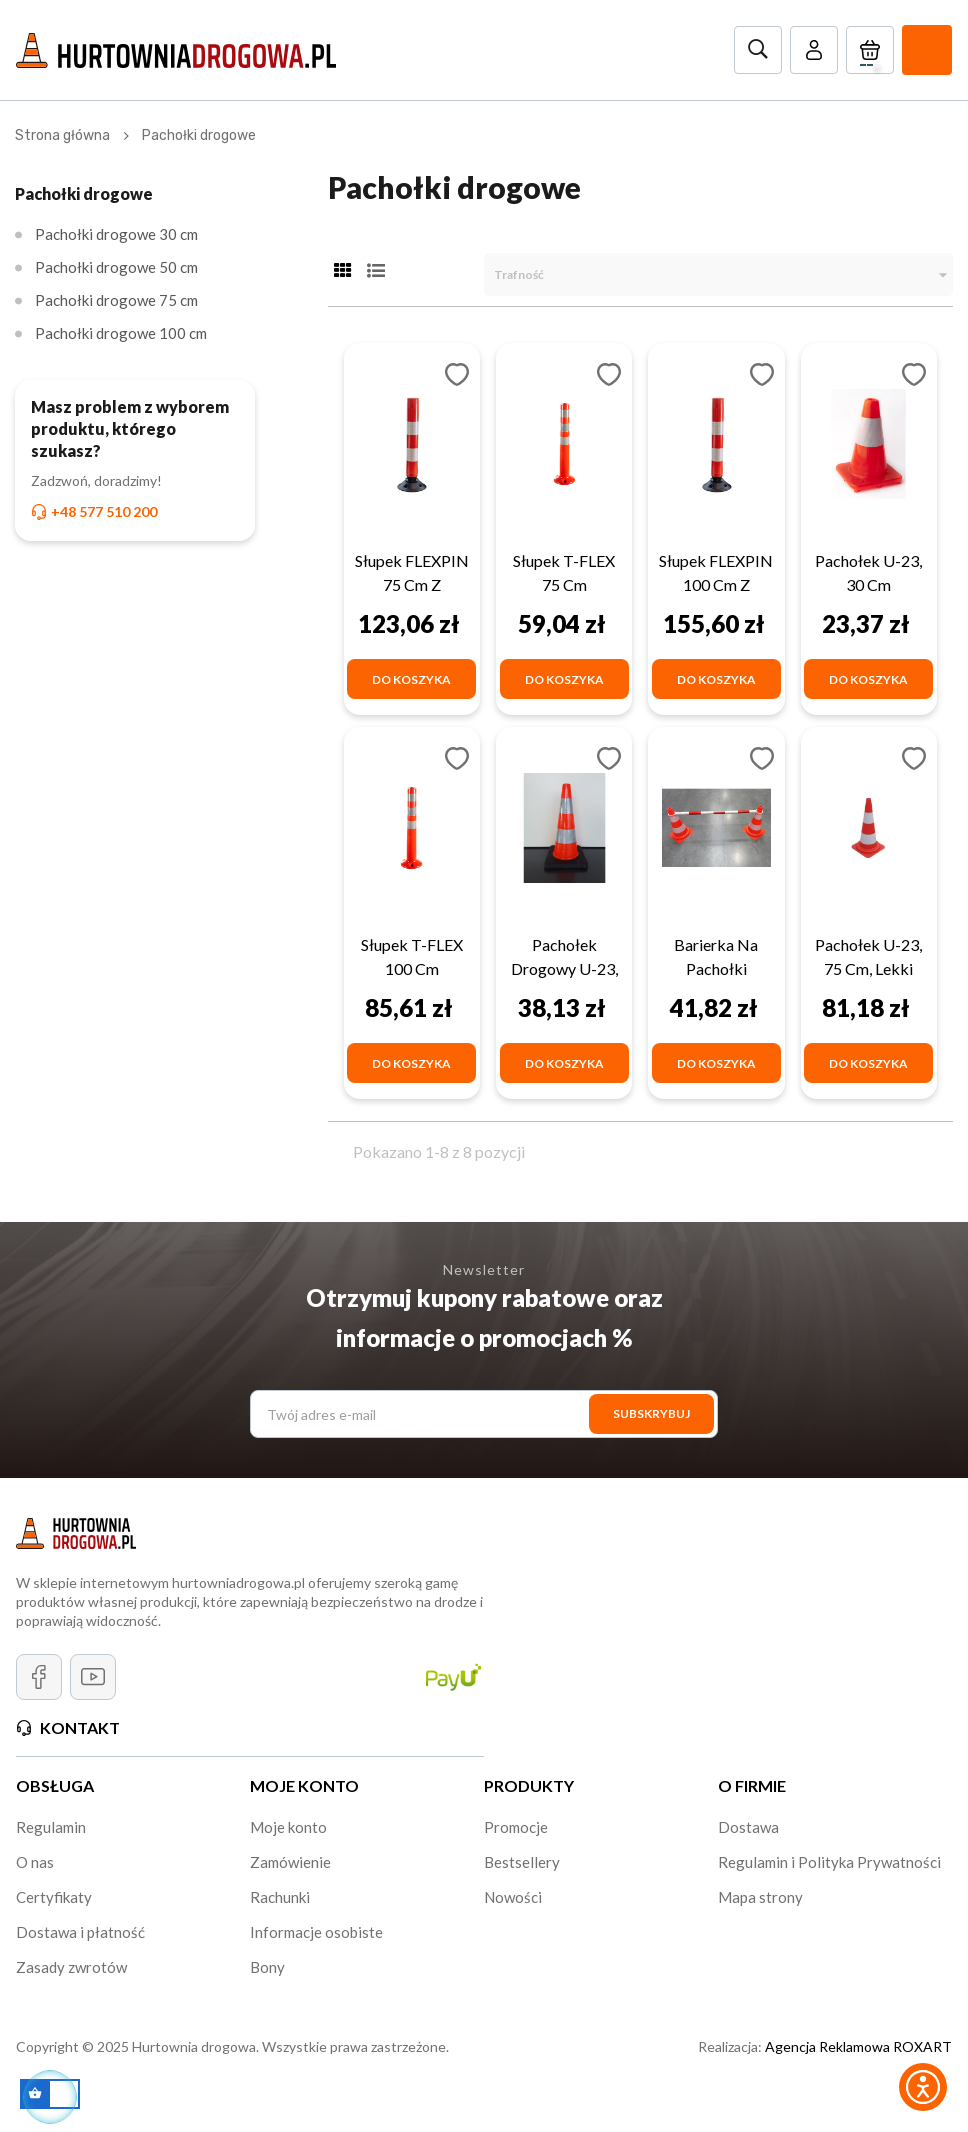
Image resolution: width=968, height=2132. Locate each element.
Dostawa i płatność (80, 1932)
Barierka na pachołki (716, 956)
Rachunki (280, 1897)
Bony (267, 1967)
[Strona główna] (62, 135)
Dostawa (748, 1827)
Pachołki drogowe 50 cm (116, 267)
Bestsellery (522, 1862)
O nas (35, 1862)
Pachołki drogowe (84, 193)
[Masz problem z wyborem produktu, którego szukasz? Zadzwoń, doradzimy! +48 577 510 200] (135, 460)
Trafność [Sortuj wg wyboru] (723, 275)
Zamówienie (290, 1862)
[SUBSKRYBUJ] (651, 1414)
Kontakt (80, 1727)
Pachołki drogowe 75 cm (116, 300)
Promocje (516, 1827)
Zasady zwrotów (71, 1967)
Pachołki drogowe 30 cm (116, 234)
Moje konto (288, 1827)
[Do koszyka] (411, 679)
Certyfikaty (54, 1897)
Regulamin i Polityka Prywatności (829, 1862)
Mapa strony (760, 1897)
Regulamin (51, 1827)
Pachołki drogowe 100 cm (121, 333)
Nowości (513, 1897)
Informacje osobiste (316, 1932)
